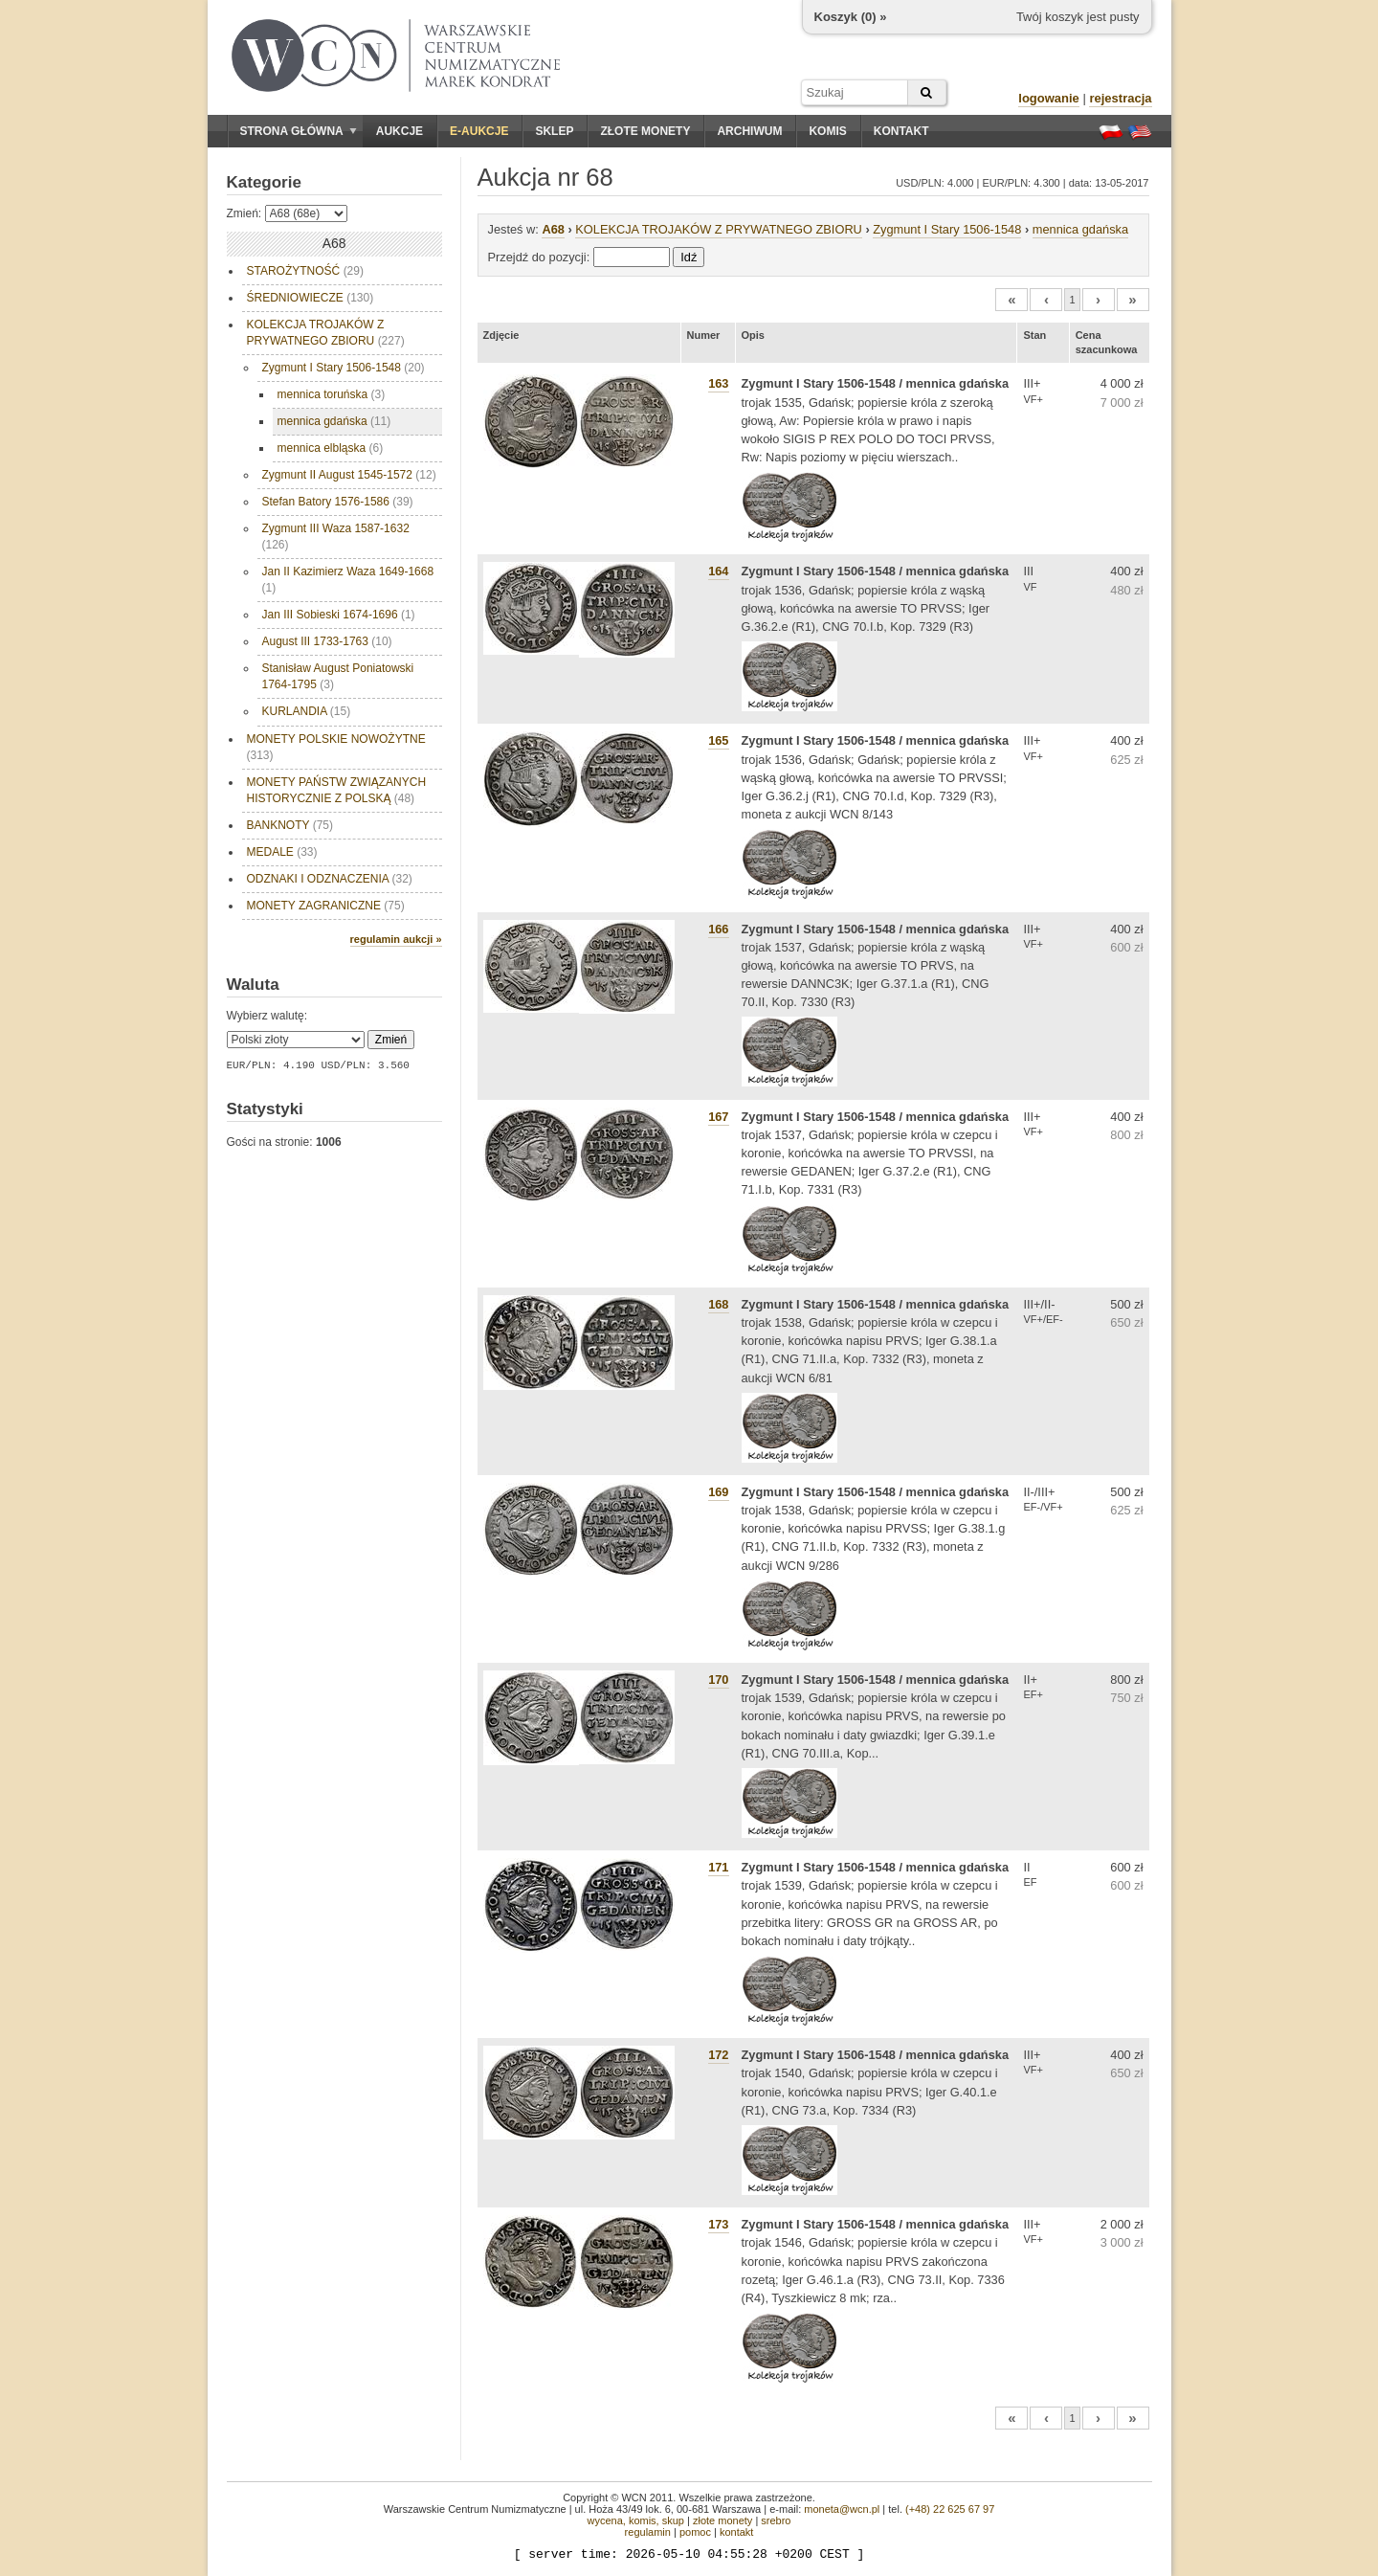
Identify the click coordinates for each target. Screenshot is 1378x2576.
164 (718, 571)
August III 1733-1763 (327, 641)
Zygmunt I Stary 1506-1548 (343, 367)
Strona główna (298, 131)
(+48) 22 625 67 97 (949, 2509)
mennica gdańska (334, 421)
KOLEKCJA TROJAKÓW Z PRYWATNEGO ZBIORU (326, 332)
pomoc (695, 2532)
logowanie (1048, 98)
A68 (553, 229)
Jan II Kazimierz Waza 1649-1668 (348, 579)
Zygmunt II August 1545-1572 (349, 475)
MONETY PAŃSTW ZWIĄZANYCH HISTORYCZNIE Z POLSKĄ (338, 790)
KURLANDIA (306, 711)
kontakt (736, 2532)
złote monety (722, 2520)
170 (718, 1679)
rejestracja (1120, 98)
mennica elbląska (331, 448)
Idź (688, 257)
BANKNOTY (290, 825)
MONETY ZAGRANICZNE (326, 905)
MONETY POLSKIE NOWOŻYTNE (336, 747)
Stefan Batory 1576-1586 (337, 501)
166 (718, 929)
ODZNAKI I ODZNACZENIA (329, 878)
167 (718, 1116)
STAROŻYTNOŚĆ (305, 271)
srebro (775, 2520)
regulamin (648, 2532)
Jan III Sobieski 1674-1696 (338, 614)
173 (718, 2224)
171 (718, 1867)
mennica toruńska (332, 394)
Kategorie (264, 182)
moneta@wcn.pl (841, 2509)
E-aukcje (479, 131)
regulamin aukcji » (396, 939)
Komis (827, 131)
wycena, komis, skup (635, 2520)
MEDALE (282, 852)
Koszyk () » (850, 17)
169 (718, 1492)
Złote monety (645, 131)
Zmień (391, 1039)
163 (718, 383)
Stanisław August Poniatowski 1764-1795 (338, 676)
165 (718, 740)
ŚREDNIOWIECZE (310, 297)
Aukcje (399, 131)
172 (718, 2055)
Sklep (554, 131)
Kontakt (901, 131)
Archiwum (749, 131)
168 (718, 1304)
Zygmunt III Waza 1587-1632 (336, 536)
